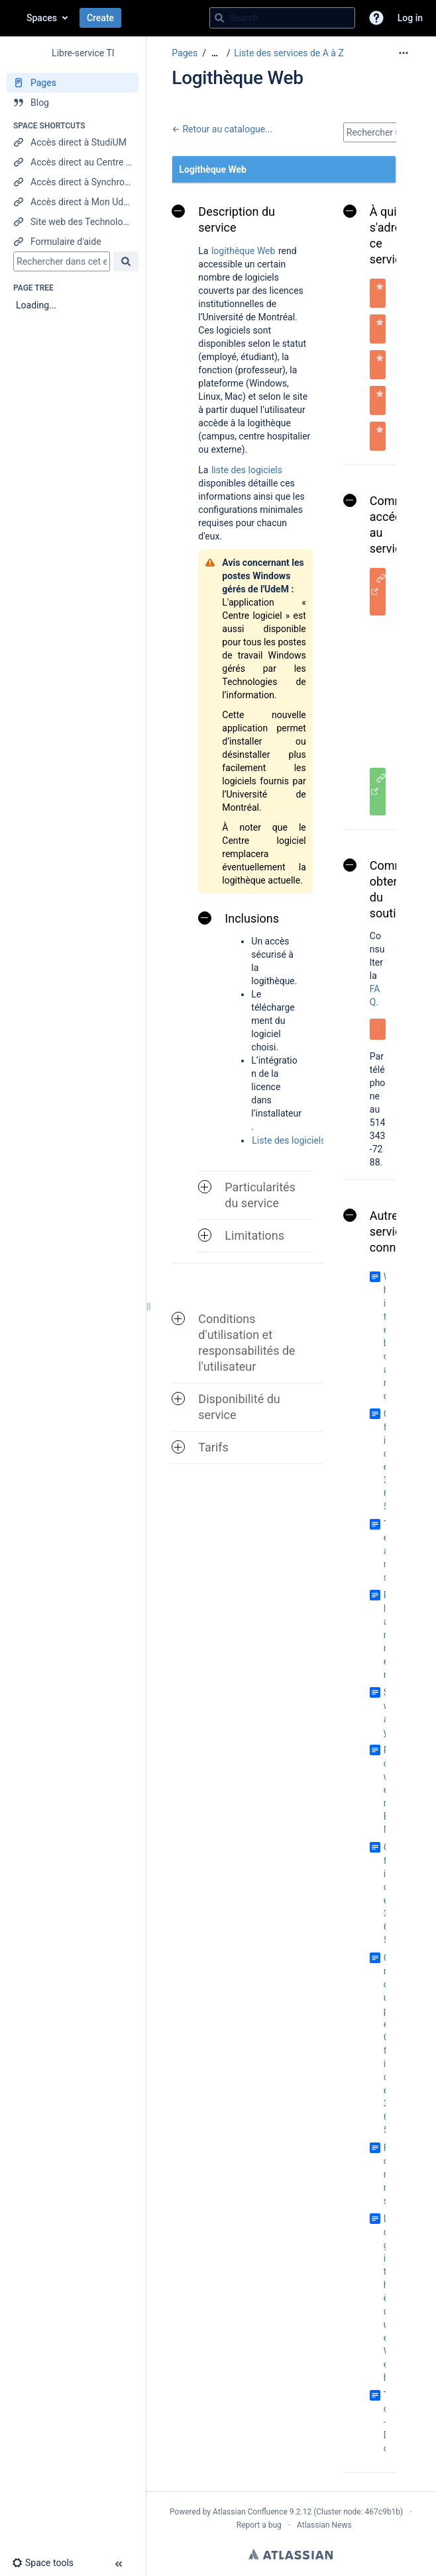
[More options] (403, 53)
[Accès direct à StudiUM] (72, 142)
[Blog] (72, 103)
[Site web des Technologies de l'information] (72, 222)
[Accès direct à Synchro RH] (72, 182)
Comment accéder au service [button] (382, 524)
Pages (184, 53)
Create (100, 18)
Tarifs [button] (200, 1447)
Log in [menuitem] (410, 18)
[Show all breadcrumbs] (214, 53)
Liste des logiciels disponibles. (315, 1138)
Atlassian (290, 2554)
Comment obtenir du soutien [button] (382, 889)
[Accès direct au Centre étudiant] (72, 162)
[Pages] (72, 83)
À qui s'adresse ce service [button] (381, 235)
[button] (376, 17)
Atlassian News (324, 2525)
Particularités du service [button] (247, 1195)
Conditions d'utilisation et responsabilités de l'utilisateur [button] (233, 1342)
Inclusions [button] (238, 918)
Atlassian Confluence (250, 2511)
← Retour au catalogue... (222, 129)
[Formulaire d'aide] (72, 242)
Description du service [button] (223, 219)
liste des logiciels (246, 468)
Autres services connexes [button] (382, 1231)
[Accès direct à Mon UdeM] (72, 202)
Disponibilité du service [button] (226, 1407)
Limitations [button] (241, 1235)
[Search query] (282, 17)
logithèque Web (243, 249)
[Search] (219, 18)
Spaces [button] (42, 18)
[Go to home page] (13, 17)
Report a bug (259, 2525)
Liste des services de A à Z (289, 53)
